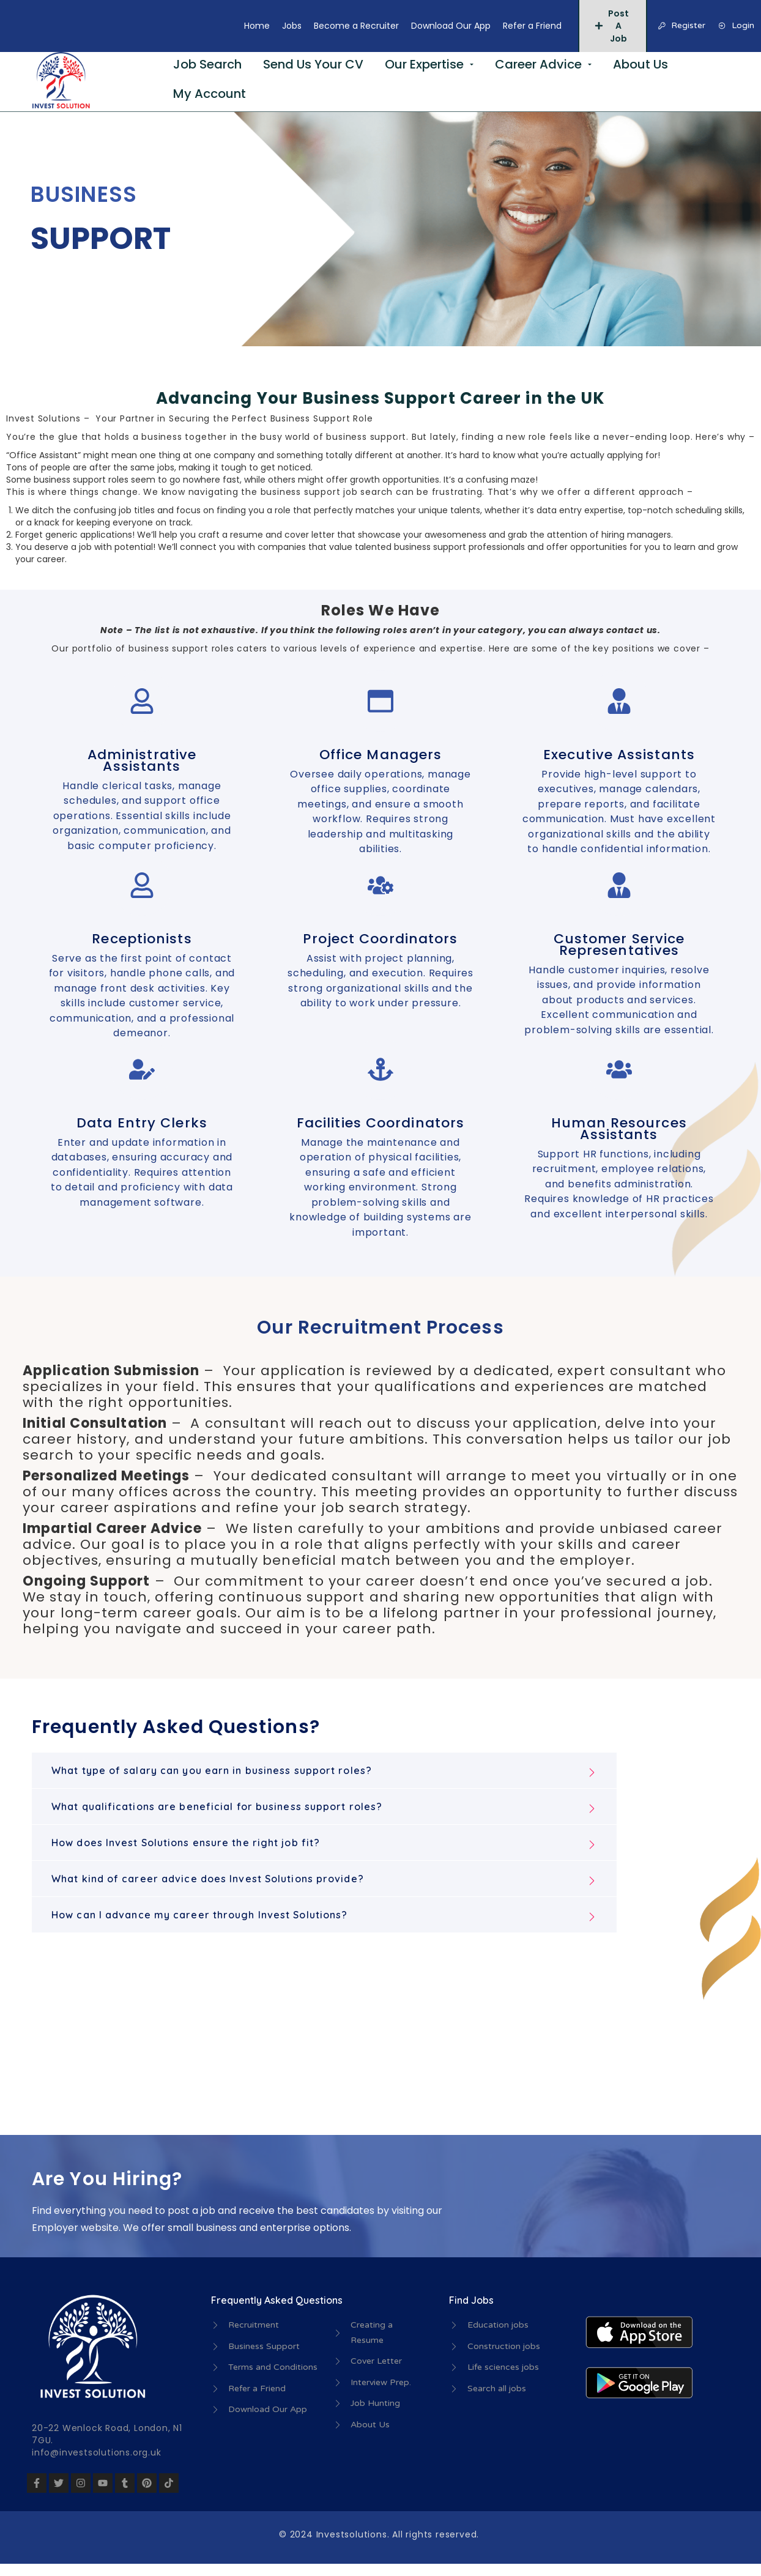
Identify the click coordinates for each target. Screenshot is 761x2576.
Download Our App (451, 26)
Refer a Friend (532, 26)
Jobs (292, 26)
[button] (324, 1770)
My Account (209, 93)
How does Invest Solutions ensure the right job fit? (185, 1842)
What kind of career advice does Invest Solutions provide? (207, 1879)
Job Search (207, 64)
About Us (640, 64)
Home (257, 26)
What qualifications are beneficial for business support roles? (216, 1806)
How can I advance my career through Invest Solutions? (199, 1915)
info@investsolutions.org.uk (96, 2452)
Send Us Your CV (313, 64)
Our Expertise (424, 64)
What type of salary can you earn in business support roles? (211, 1770)
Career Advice (538, 64)
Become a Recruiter (356, 26)
